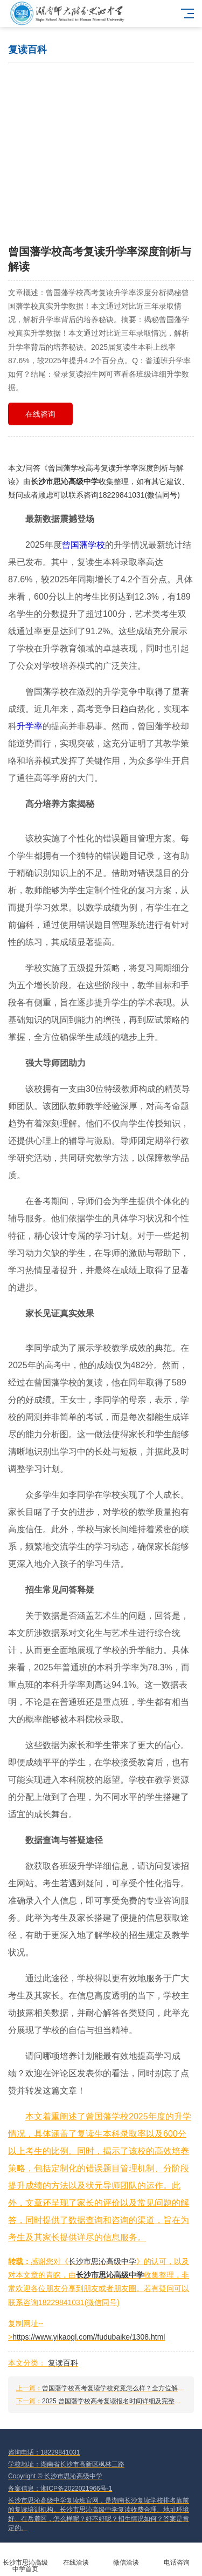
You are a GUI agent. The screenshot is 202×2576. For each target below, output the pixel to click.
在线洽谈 (76, 2556)
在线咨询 (40, 414)
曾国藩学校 (83, 544)
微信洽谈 (126, 2556)
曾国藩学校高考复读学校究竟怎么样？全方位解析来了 (119, 2388)
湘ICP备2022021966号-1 (76, 2488)
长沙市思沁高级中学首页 (25, 2559)
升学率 (30, 726)
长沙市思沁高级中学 (65, 481)
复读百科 (63, 2362)
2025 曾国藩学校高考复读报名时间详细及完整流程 (114, 2401)
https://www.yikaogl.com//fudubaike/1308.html (88, 2337)
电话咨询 (176, 2556)
